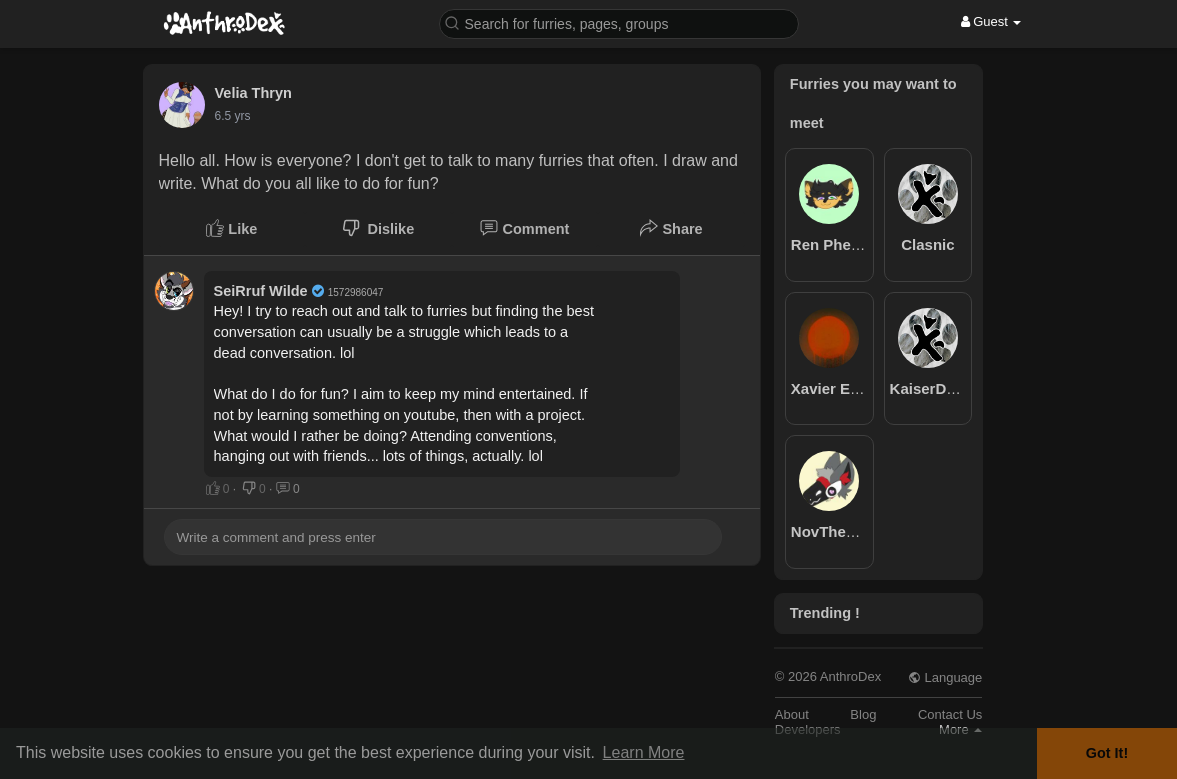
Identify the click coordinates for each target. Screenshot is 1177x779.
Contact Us (950, 714)
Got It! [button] (1107, 753)
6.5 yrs (233, 116)
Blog (863, 714)
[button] (619, 22)
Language (945, 677)
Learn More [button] (644, 752)
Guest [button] (991, 21)
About (792, 714)
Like (231, 228)
